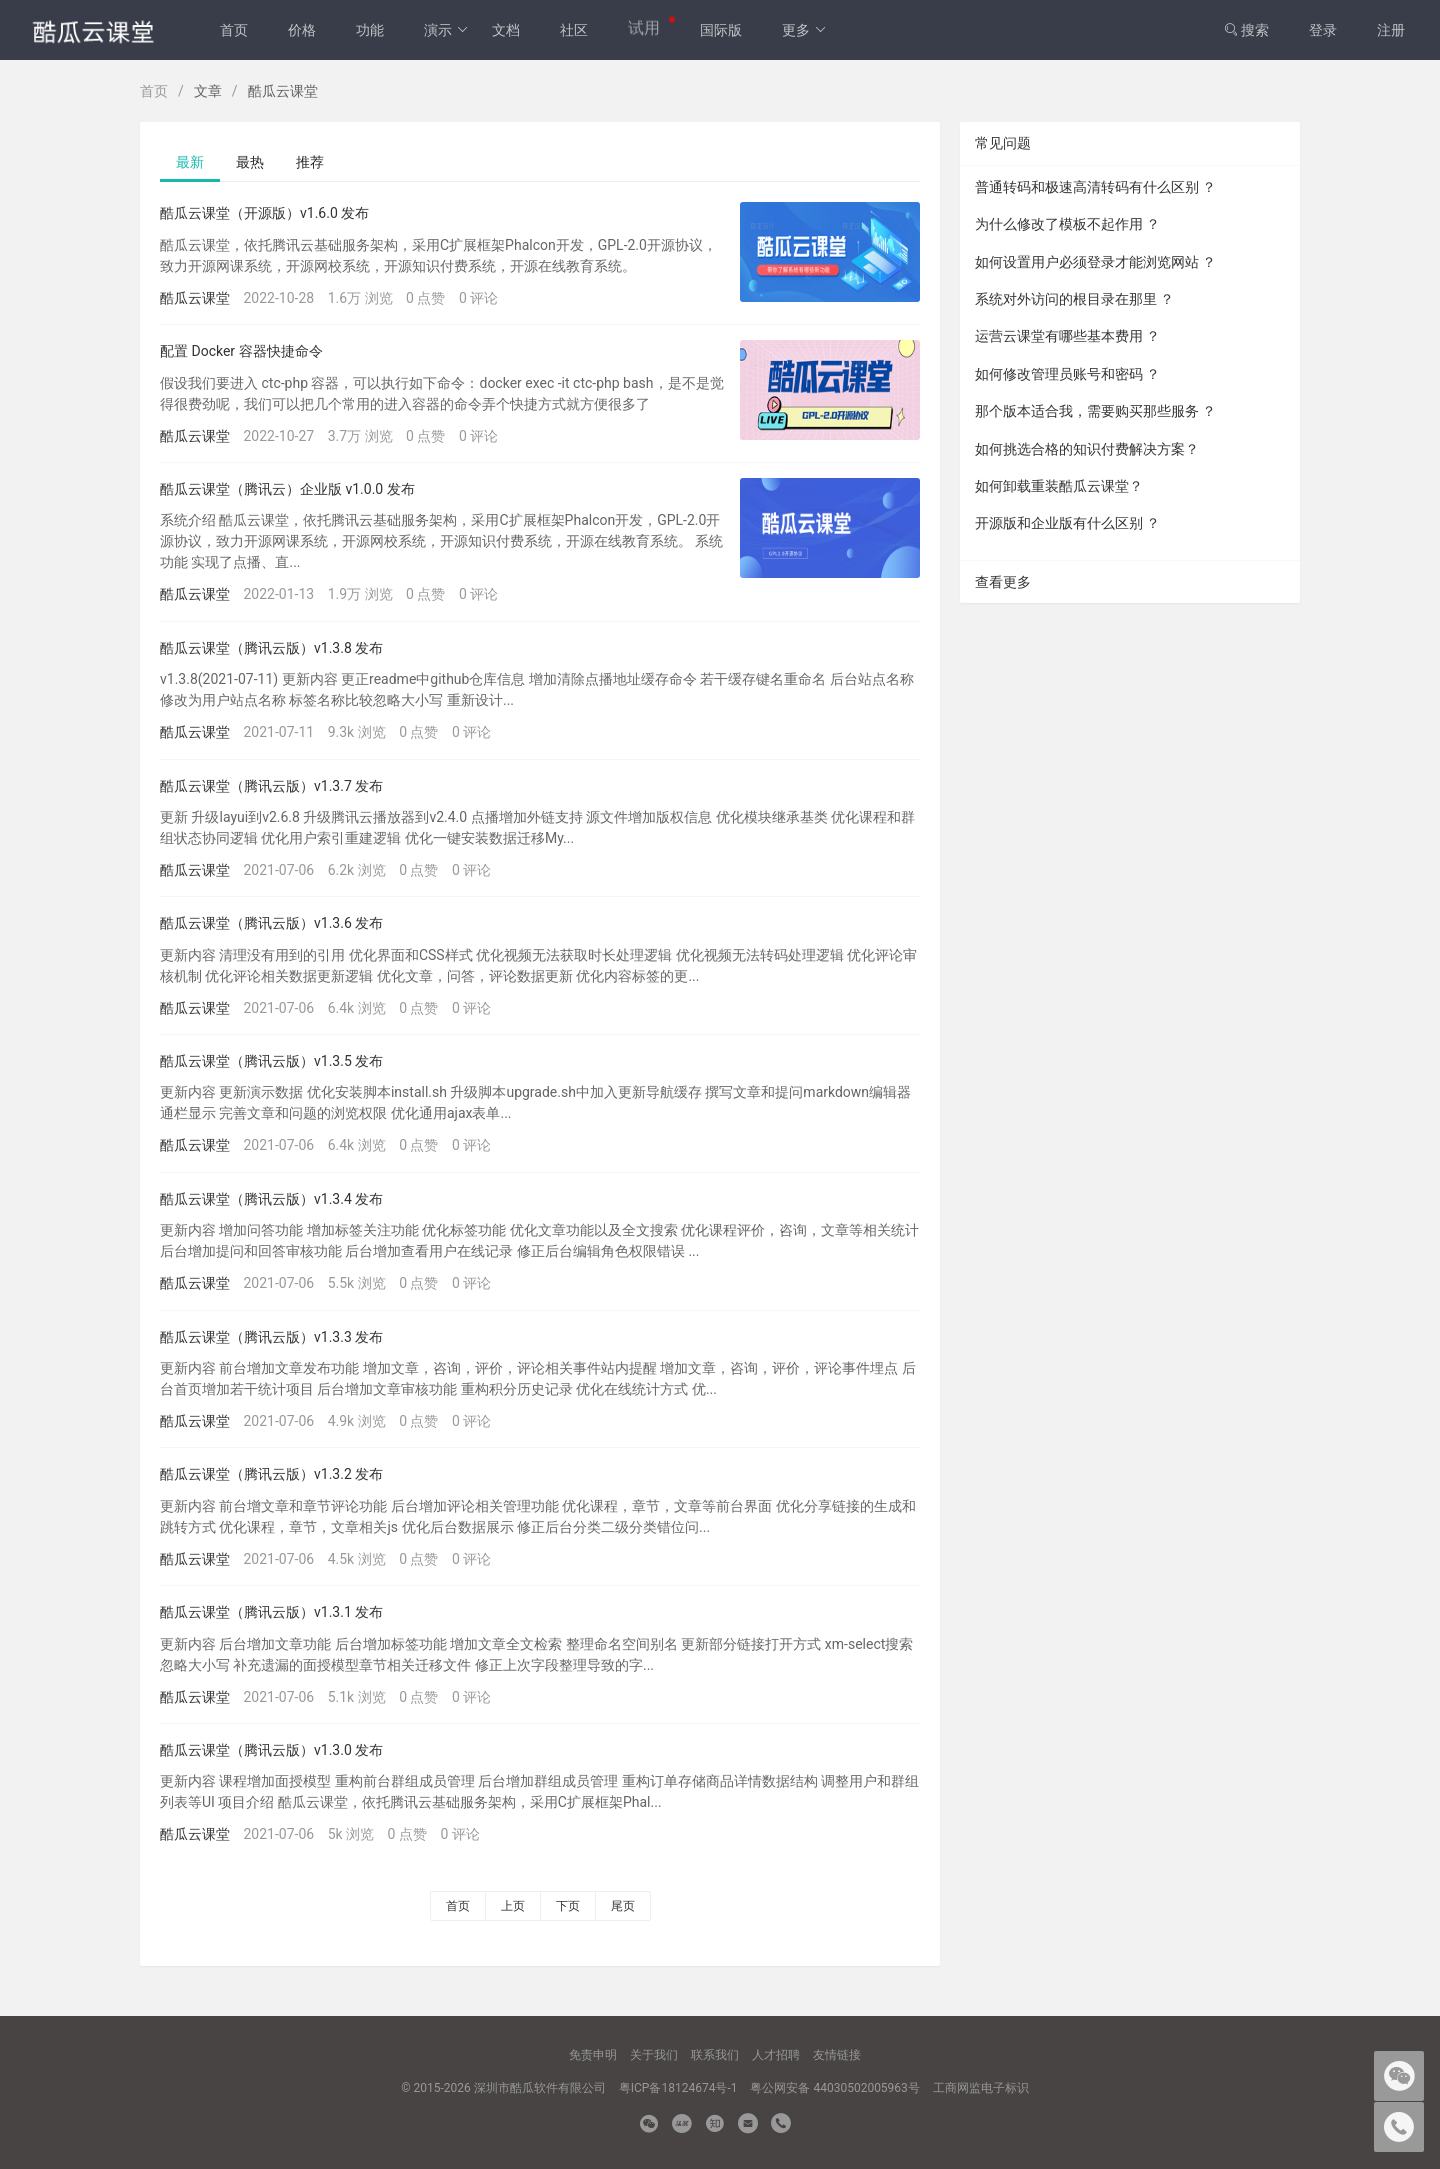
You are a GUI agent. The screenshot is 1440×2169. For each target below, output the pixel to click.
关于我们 (654, 2055)
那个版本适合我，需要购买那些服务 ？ (1095, 411)
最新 (190, 162)
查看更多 (1003, 582)
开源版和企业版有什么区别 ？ (1067, 523)
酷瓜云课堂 (195, 298)
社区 (574, 30)
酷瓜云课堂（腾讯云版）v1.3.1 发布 (271, 1612)
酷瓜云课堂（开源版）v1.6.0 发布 (264, 213)
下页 (568, 1906)
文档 (506, 30)
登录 (1323, 30)
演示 (446, 30)
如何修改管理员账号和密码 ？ (1067, 374)
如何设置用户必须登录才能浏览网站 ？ (1095, 262)
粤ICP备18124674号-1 (678, 2088)
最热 (250, 162)
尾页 (623, 1906)
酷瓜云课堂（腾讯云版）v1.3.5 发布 (271, 1061)
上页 (513, 1906)
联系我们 (715, 2055)
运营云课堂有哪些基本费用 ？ (1067, 336)
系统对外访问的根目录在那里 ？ (1074, 299)
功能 (370, 30)
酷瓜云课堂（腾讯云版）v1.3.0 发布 (271, 1750)
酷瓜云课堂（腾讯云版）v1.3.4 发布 (271, 1199)
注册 (1391, 30)
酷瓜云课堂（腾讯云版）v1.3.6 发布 (271, 923)
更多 (804, 30)
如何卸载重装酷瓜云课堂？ (1059, 486)
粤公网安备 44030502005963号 (834, 2088)
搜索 (1246, 30)
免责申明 (593, 2055)
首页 (234, 30)
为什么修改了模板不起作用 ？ (1067, 224)
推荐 (310, 162)
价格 (302, 30)
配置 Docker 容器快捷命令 (241, 351)
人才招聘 (776, 2055)
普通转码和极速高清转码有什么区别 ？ (1095, 187)
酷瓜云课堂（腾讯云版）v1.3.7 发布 (271, 786)
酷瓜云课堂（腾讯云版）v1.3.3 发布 (271, 1337)
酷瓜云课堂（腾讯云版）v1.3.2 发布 (271, 1474)
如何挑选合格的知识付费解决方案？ (1087, 449)
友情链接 (837, 2055)
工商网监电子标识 (981, 2088)
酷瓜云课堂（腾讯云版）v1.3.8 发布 (271, 648)
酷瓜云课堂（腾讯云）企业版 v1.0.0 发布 (287, 489)
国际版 (721, 30)
